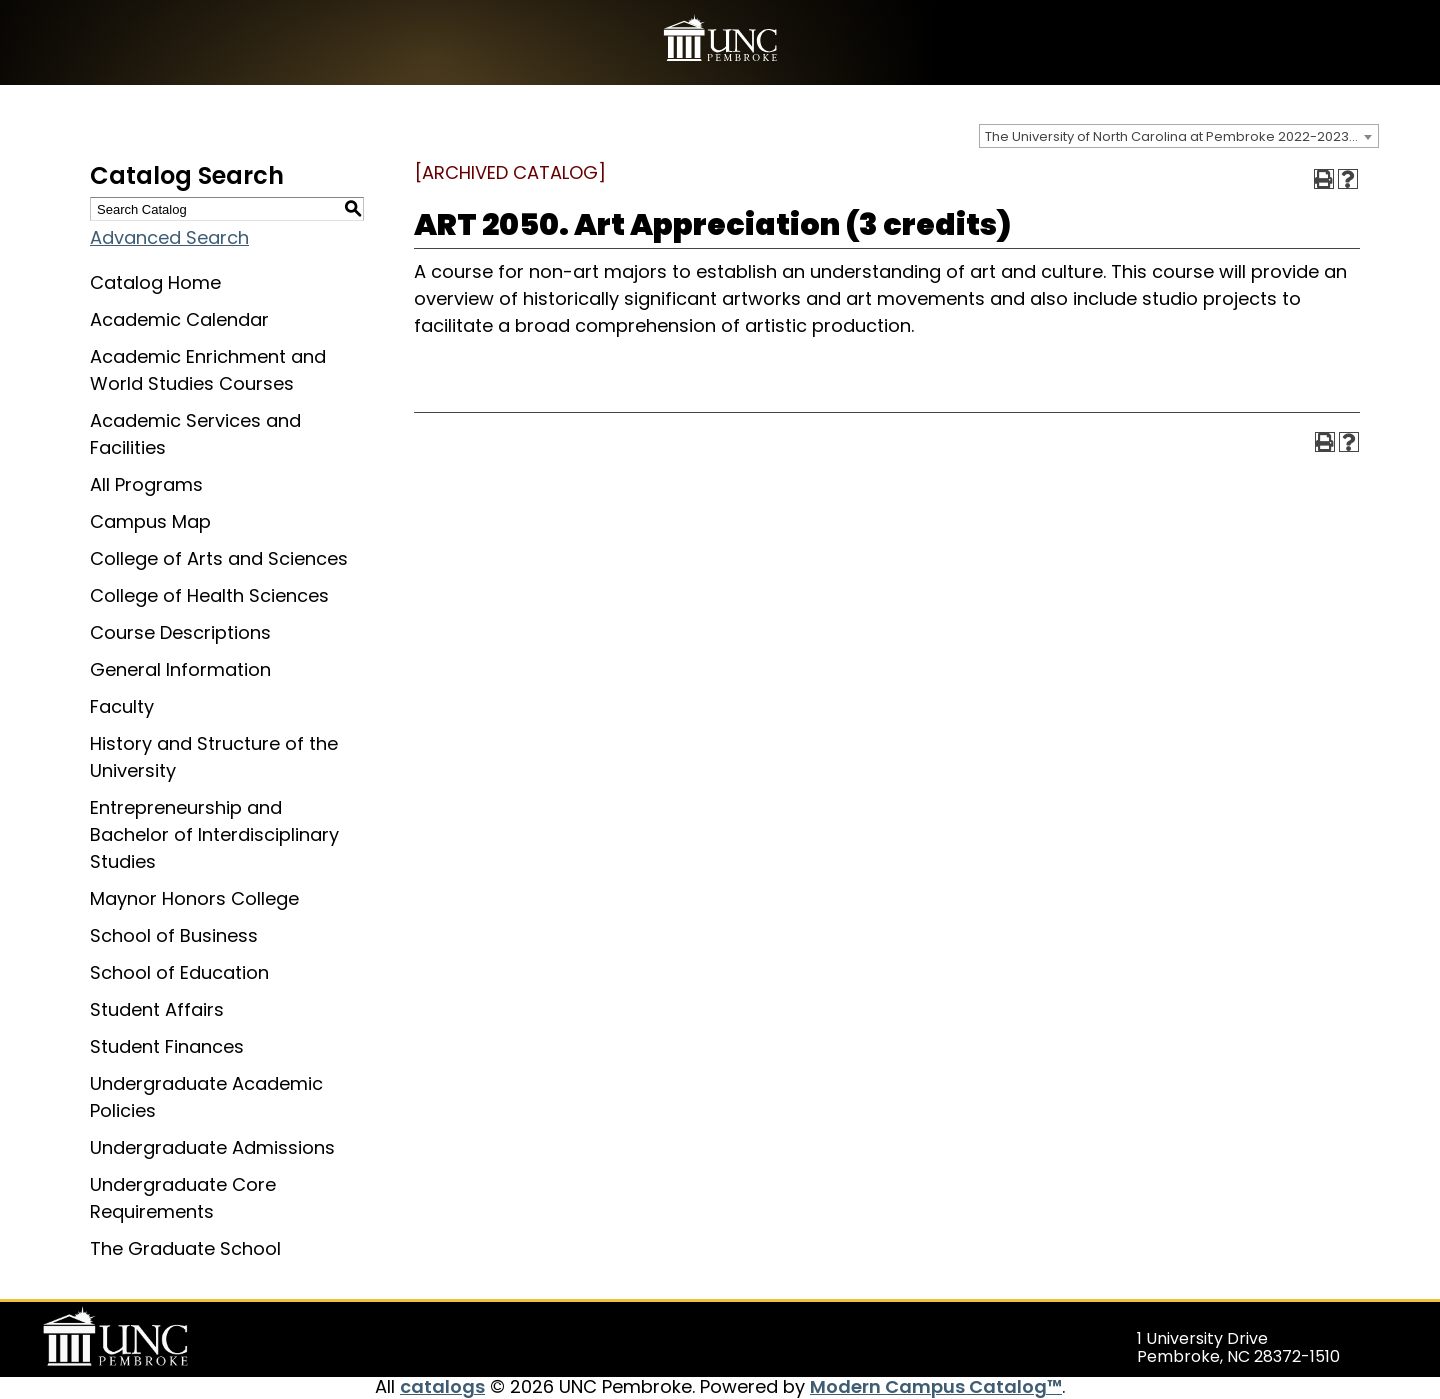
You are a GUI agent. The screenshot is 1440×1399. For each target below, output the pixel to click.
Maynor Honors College (194, 898)
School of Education (179, 972)
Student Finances (167, 1046)
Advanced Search (169, 237)
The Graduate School (185, 1248)
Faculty (122, 706)
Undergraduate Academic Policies (206, 1097)
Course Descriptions (180, 632)
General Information (180, 669)
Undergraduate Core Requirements (183, 1198)
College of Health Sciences (209, 595)
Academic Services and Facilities (195, 434)
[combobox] (1179, 136)
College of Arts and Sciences (219, 558)
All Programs (146, 484)
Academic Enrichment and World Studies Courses (208, 370)
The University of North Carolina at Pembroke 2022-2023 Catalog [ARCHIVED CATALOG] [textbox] (1181, 136)
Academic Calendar (179, 319)
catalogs (442, 1386)
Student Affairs (157, 1009)
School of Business (174, 935)
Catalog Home (155, 282)
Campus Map (150, 521)
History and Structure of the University (214, 757)
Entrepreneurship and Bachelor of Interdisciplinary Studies (214, 834)
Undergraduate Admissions (212, 1147)
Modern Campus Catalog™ (936, 1386)
